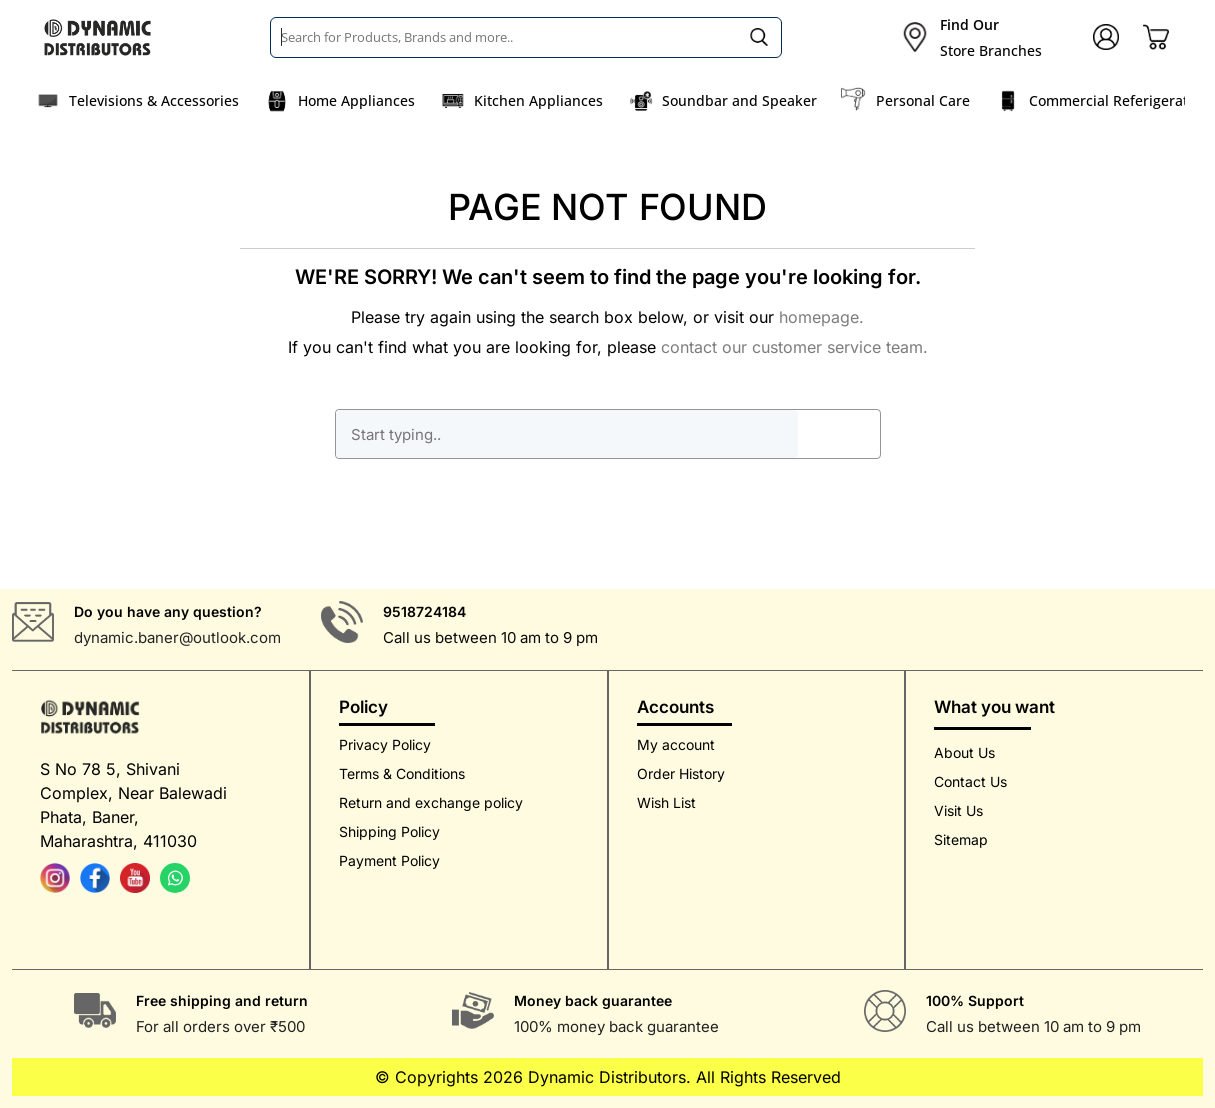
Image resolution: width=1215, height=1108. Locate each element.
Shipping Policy (389, 831)
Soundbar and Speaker (739, 100)
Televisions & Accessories (154, 100)
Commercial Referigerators (1119, 100)
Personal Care (923, 100)
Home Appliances (356, 100)
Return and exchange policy (431, 802)
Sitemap (961, 839)
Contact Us (970, 781)
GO (839, 434)
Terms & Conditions (402, 773)
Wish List (666, 802)
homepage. (821, 317)
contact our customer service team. (794, 347)
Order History (681, 773)
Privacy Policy (385, 744)
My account (676, 744)
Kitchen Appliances (538, 100)
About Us (964, 752)
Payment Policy (389, 860)
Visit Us (958, 810)
